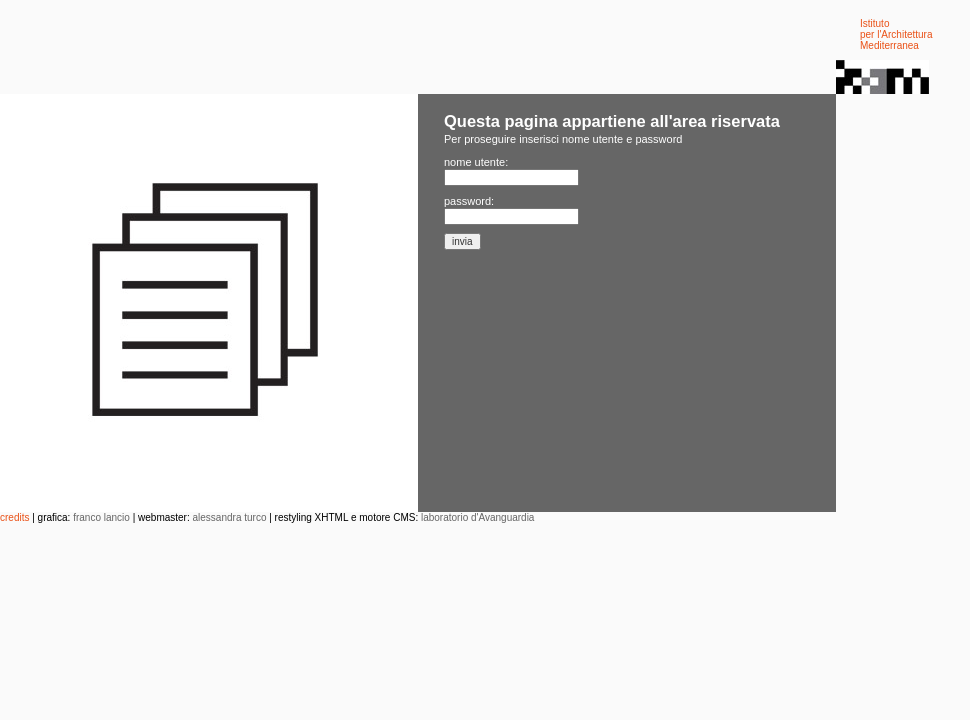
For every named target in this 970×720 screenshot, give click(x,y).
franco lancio (101, 517)
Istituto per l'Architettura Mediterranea (896, 34)
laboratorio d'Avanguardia (477, 517)
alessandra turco (230, 517)
